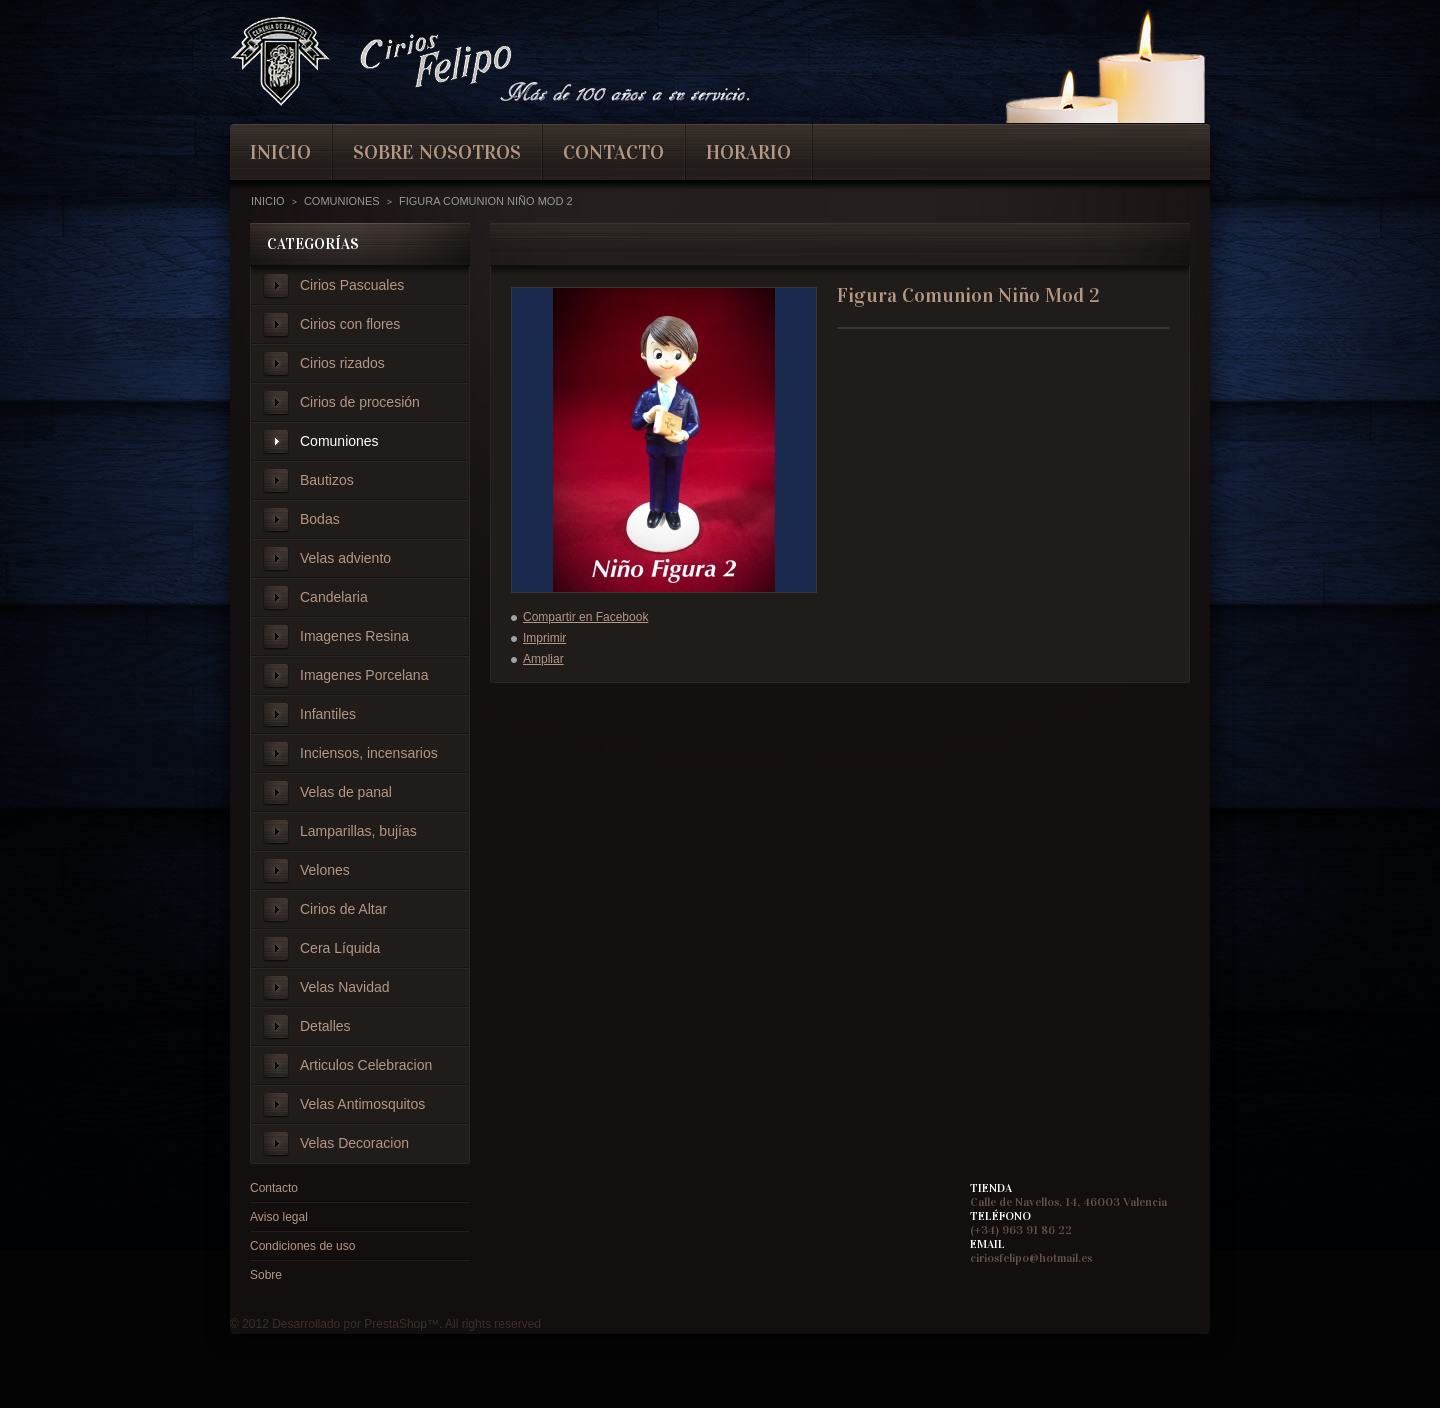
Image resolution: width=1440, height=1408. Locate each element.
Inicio (268, 201)
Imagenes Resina (354, 636)
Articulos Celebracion (366, 1065)
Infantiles (328, 714)
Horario (748, 152)
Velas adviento (345, 558)
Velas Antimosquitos (362, 1104)
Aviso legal (279, 1217)
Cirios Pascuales (352, 285)
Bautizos (327, 480)
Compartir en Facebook (585, 617)
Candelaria (334, 597)
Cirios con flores (350, 324)
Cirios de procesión (360, 402)
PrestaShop (395, 1324)
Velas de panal (346, 792)
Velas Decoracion (354, 1143)
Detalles (325, 1026)
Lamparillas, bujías (358, 831)
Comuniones (339, 441)
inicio (280, 152)
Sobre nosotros (437, 152)
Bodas (320, 519)
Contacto (274, 1188)
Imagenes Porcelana (364, 675)
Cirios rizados (342, 363)
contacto (613, 152)
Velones (325, 870)
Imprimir (544, 638)
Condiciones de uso (302, 1246)
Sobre (266, 1275)
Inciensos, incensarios (369, 753)
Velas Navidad (345, 987)
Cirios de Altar (343, 909)
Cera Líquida (340, 948)
